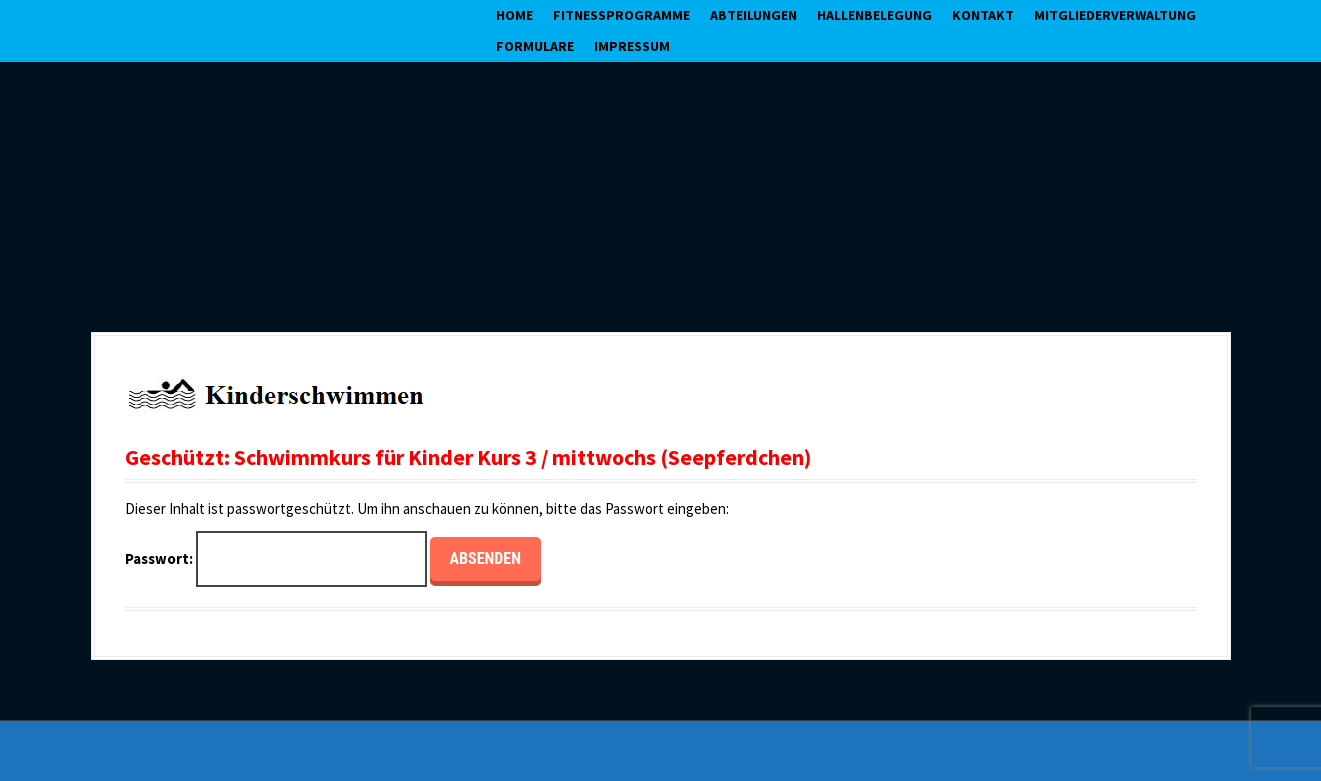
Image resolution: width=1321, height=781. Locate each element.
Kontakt (983, 15)
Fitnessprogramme (621, 15)
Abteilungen (753, 15)
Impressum (632, 46)
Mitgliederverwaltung (1115, 15)
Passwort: (276, 559)
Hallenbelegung (874, 15)
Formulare (535, 46)
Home (514, 15)
